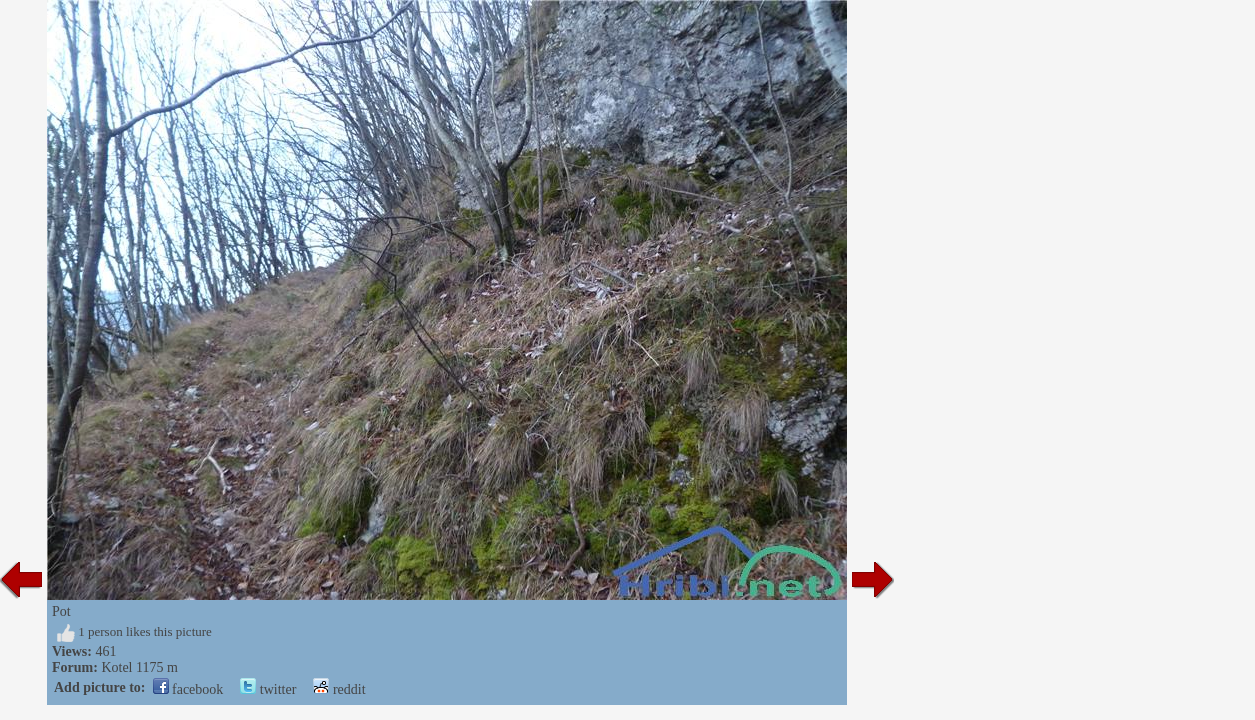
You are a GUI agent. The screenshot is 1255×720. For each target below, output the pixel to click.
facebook (188, 689)
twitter (268, 689)
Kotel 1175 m (139, 667)
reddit (339, 689)
